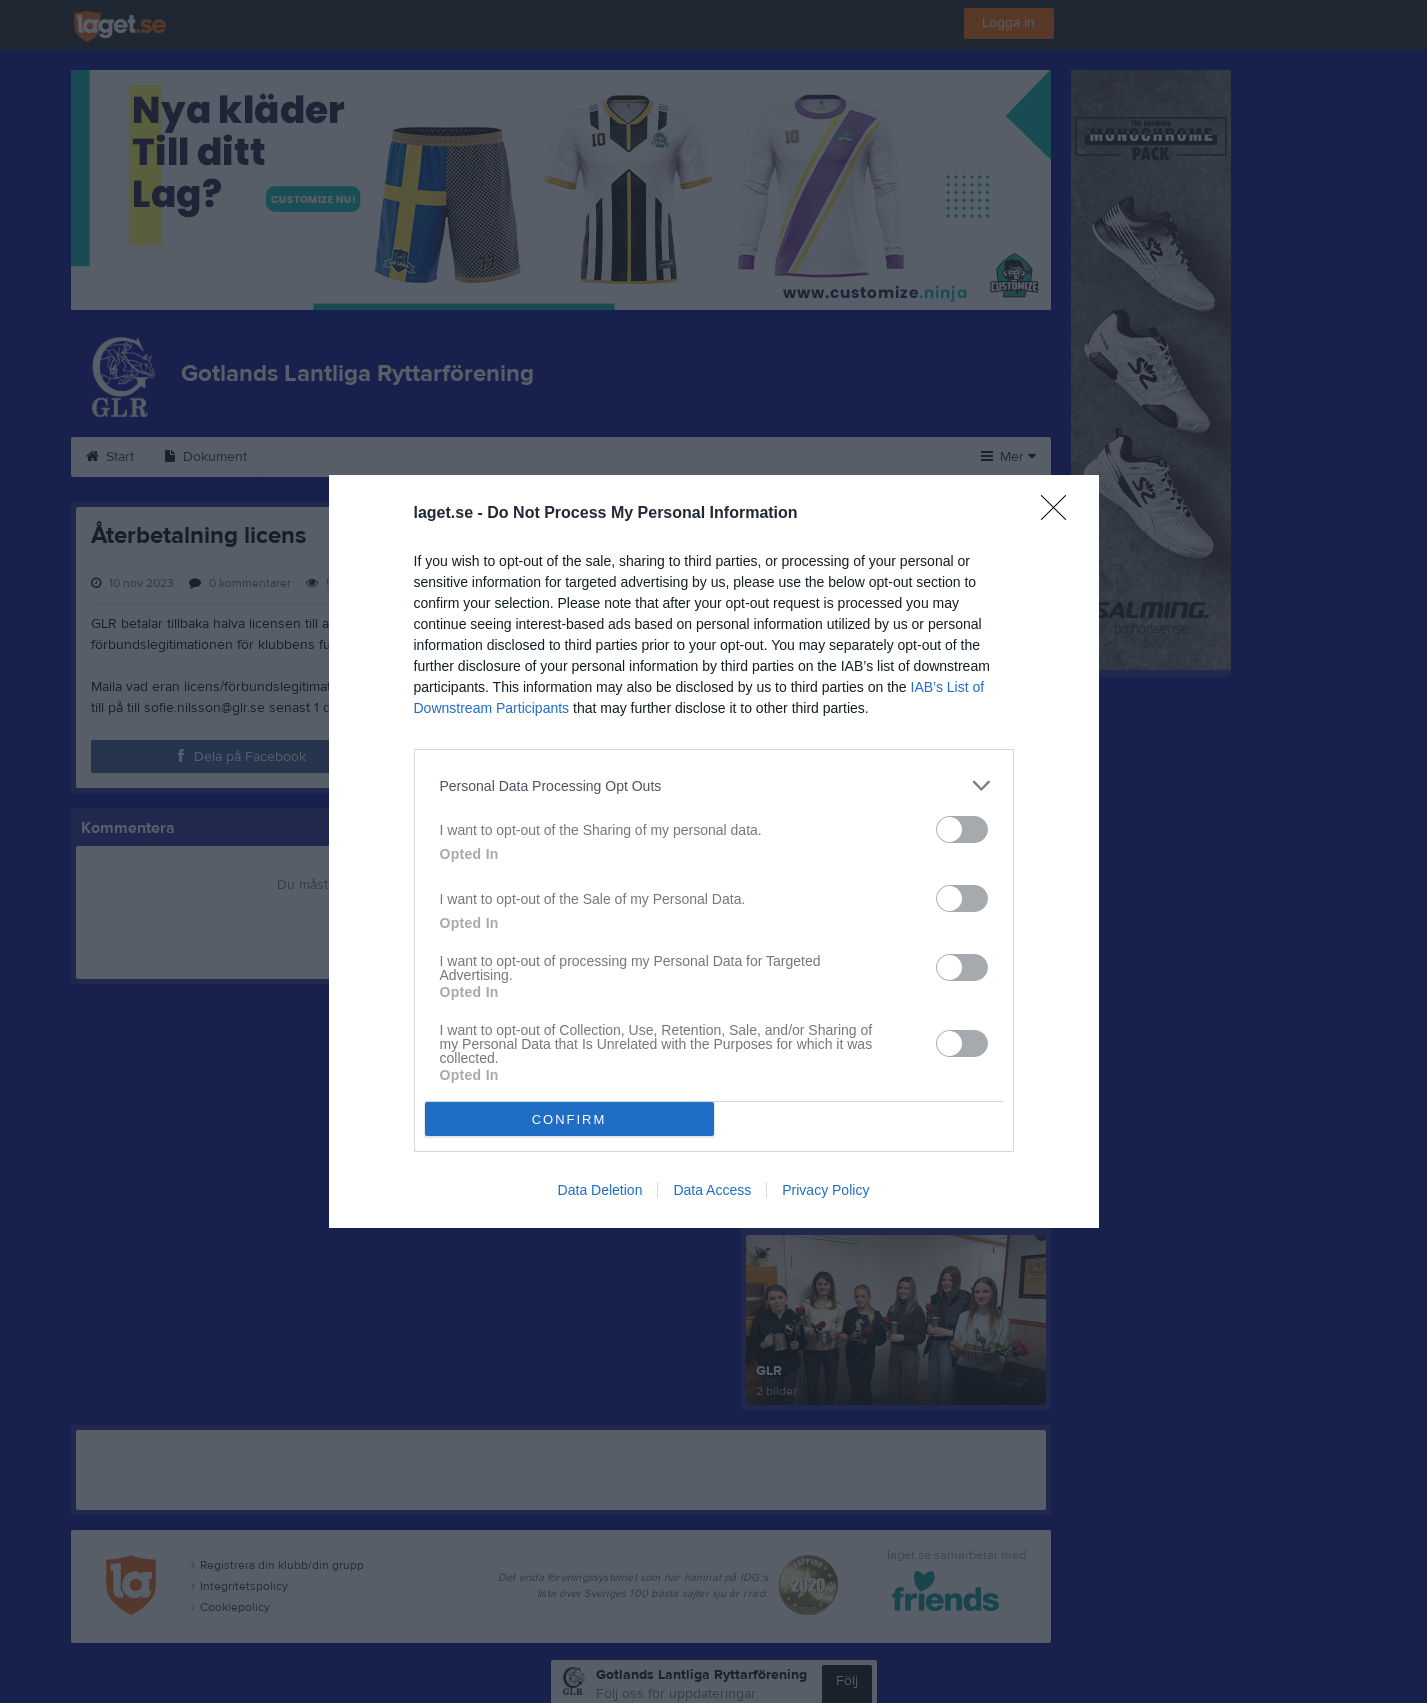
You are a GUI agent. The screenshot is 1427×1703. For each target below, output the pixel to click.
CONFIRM (569, 1119)
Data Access (712, 1190)
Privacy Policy (825, 1190)
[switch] (962, 829)
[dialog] (714, 851)
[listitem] (714, 785)
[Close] (1060, 514)
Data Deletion (600, 1190)
